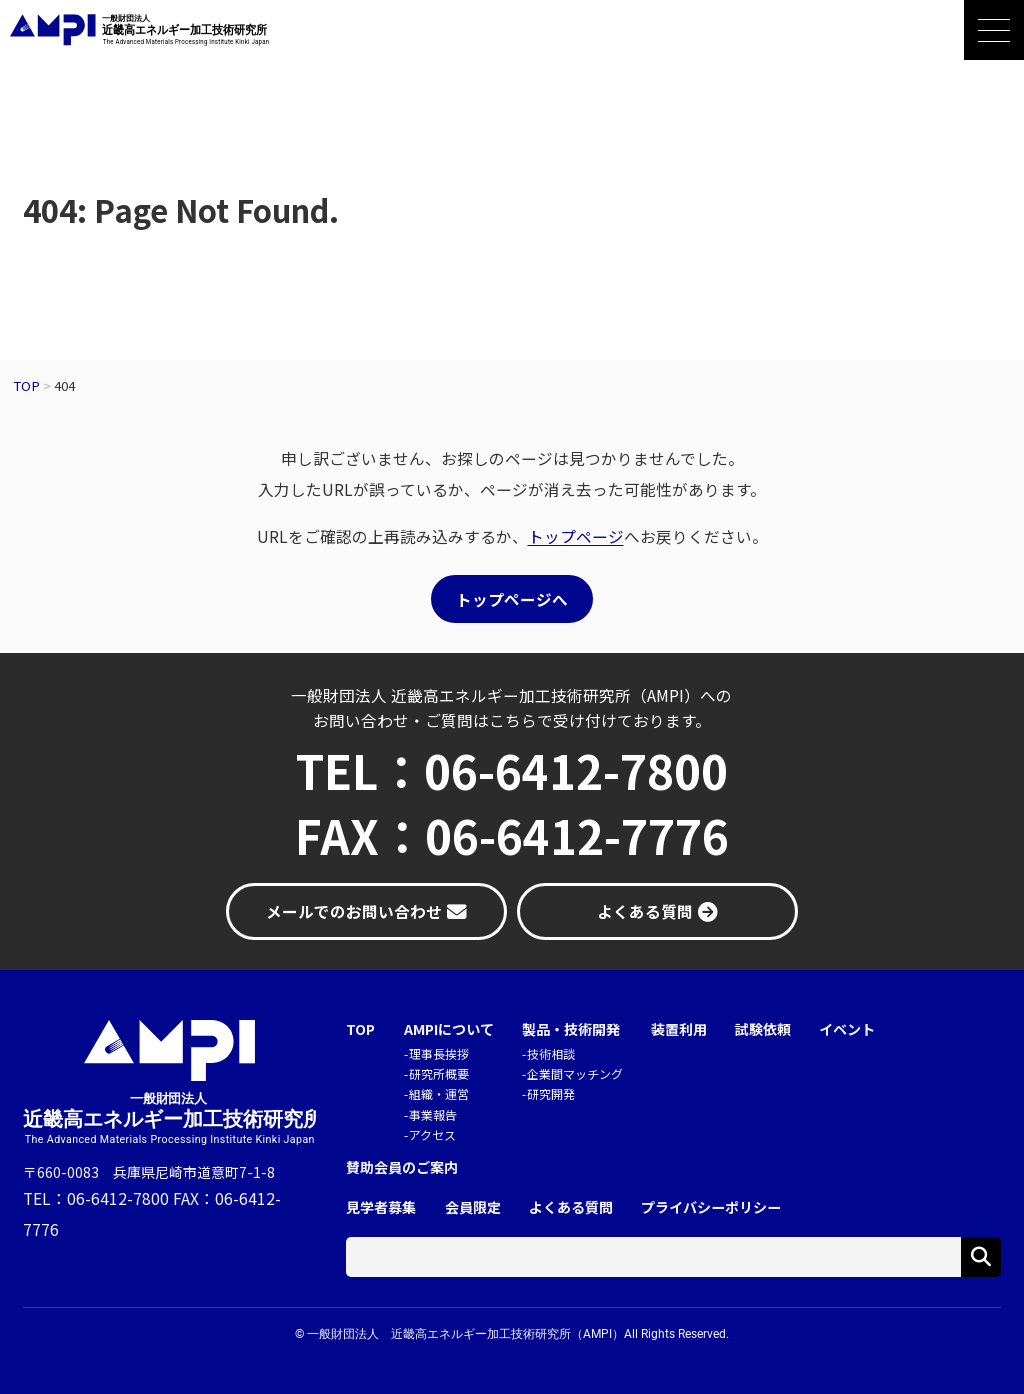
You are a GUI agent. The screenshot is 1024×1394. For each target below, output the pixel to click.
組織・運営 (439, 1093)
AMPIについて (449, 1029)
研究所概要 (439, 1073)
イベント (847, 1029)
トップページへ (512, 599)
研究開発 (551, 1093)
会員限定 (473, 1207)
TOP (360, 1029)
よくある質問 (571, 1207)
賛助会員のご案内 (402, 1167)
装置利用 (679, 1029)
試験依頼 (763, 1029)
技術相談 (551, 1053)
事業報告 (433, 1114)
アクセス (432, 1134)
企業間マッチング (575, 1073)
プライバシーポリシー (711, 1207)
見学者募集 (381, 1207)
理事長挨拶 (439, 1053)
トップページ (576, 536)
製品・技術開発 (571, 1029)
